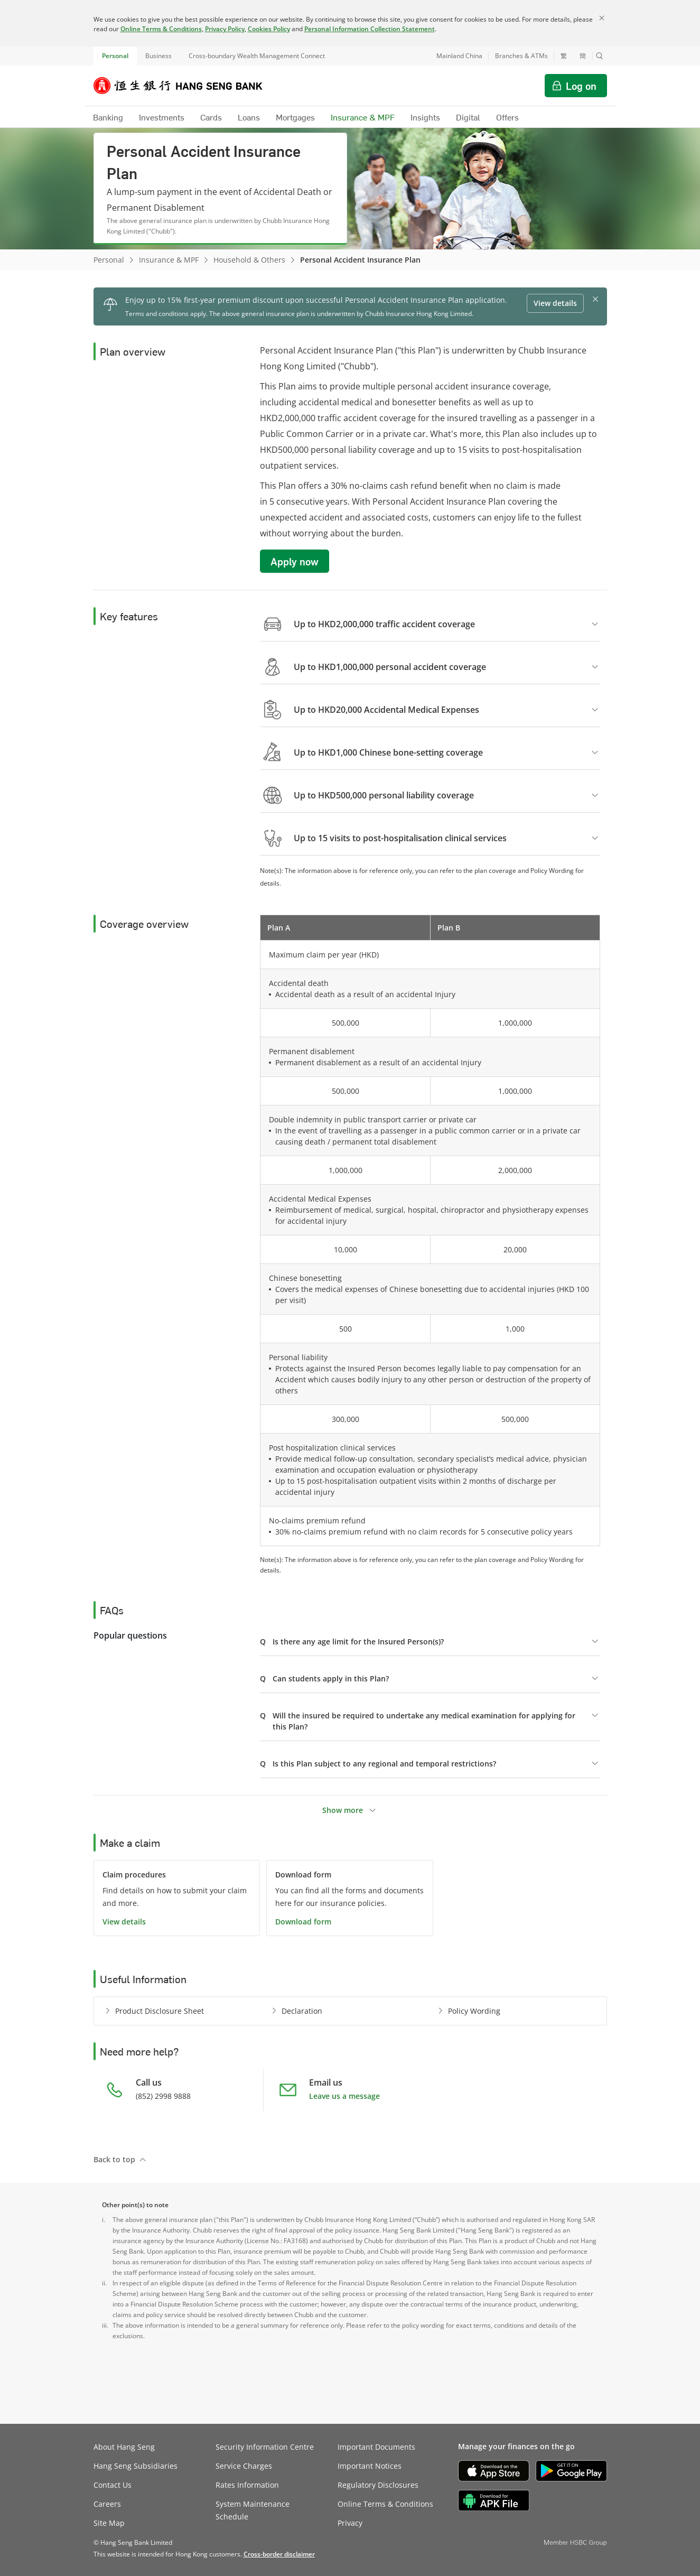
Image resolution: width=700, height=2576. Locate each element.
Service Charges (244, 2466)
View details (124, 1922)
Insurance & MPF (169, 260)
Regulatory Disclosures (378, 2485)
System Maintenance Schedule (253, 2510)
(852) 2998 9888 (163, 2096)
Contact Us (113, 2485)
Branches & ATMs (521, 55)
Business (158, 55)
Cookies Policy (269, 28)
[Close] (601, 18)
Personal (115, 55)
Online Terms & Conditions (161, 28)
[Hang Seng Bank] (186, 85)
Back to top (114, 2159)
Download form (303, 1922)
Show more (342, 1810)
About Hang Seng (124, 2447)
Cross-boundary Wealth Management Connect (257, 55)
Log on (581, 85)
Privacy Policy (225, 28)
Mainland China (459, 55)
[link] (279, 2554)
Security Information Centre (265, 2447)
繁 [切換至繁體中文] (564, 56)
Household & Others (249, 260)
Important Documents (376, 2447)
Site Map (109, 2523)
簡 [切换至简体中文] (583, 56)
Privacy (350, 2523)
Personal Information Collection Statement (369, 28)
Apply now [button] (294, 561)
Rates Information (247, 2485)
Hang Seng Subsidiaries (136, 2466)
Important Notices (370, 2466)
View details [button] (555, 303)
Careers (107, 2504)
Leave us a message (344, 2096)
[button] (599, 56)
